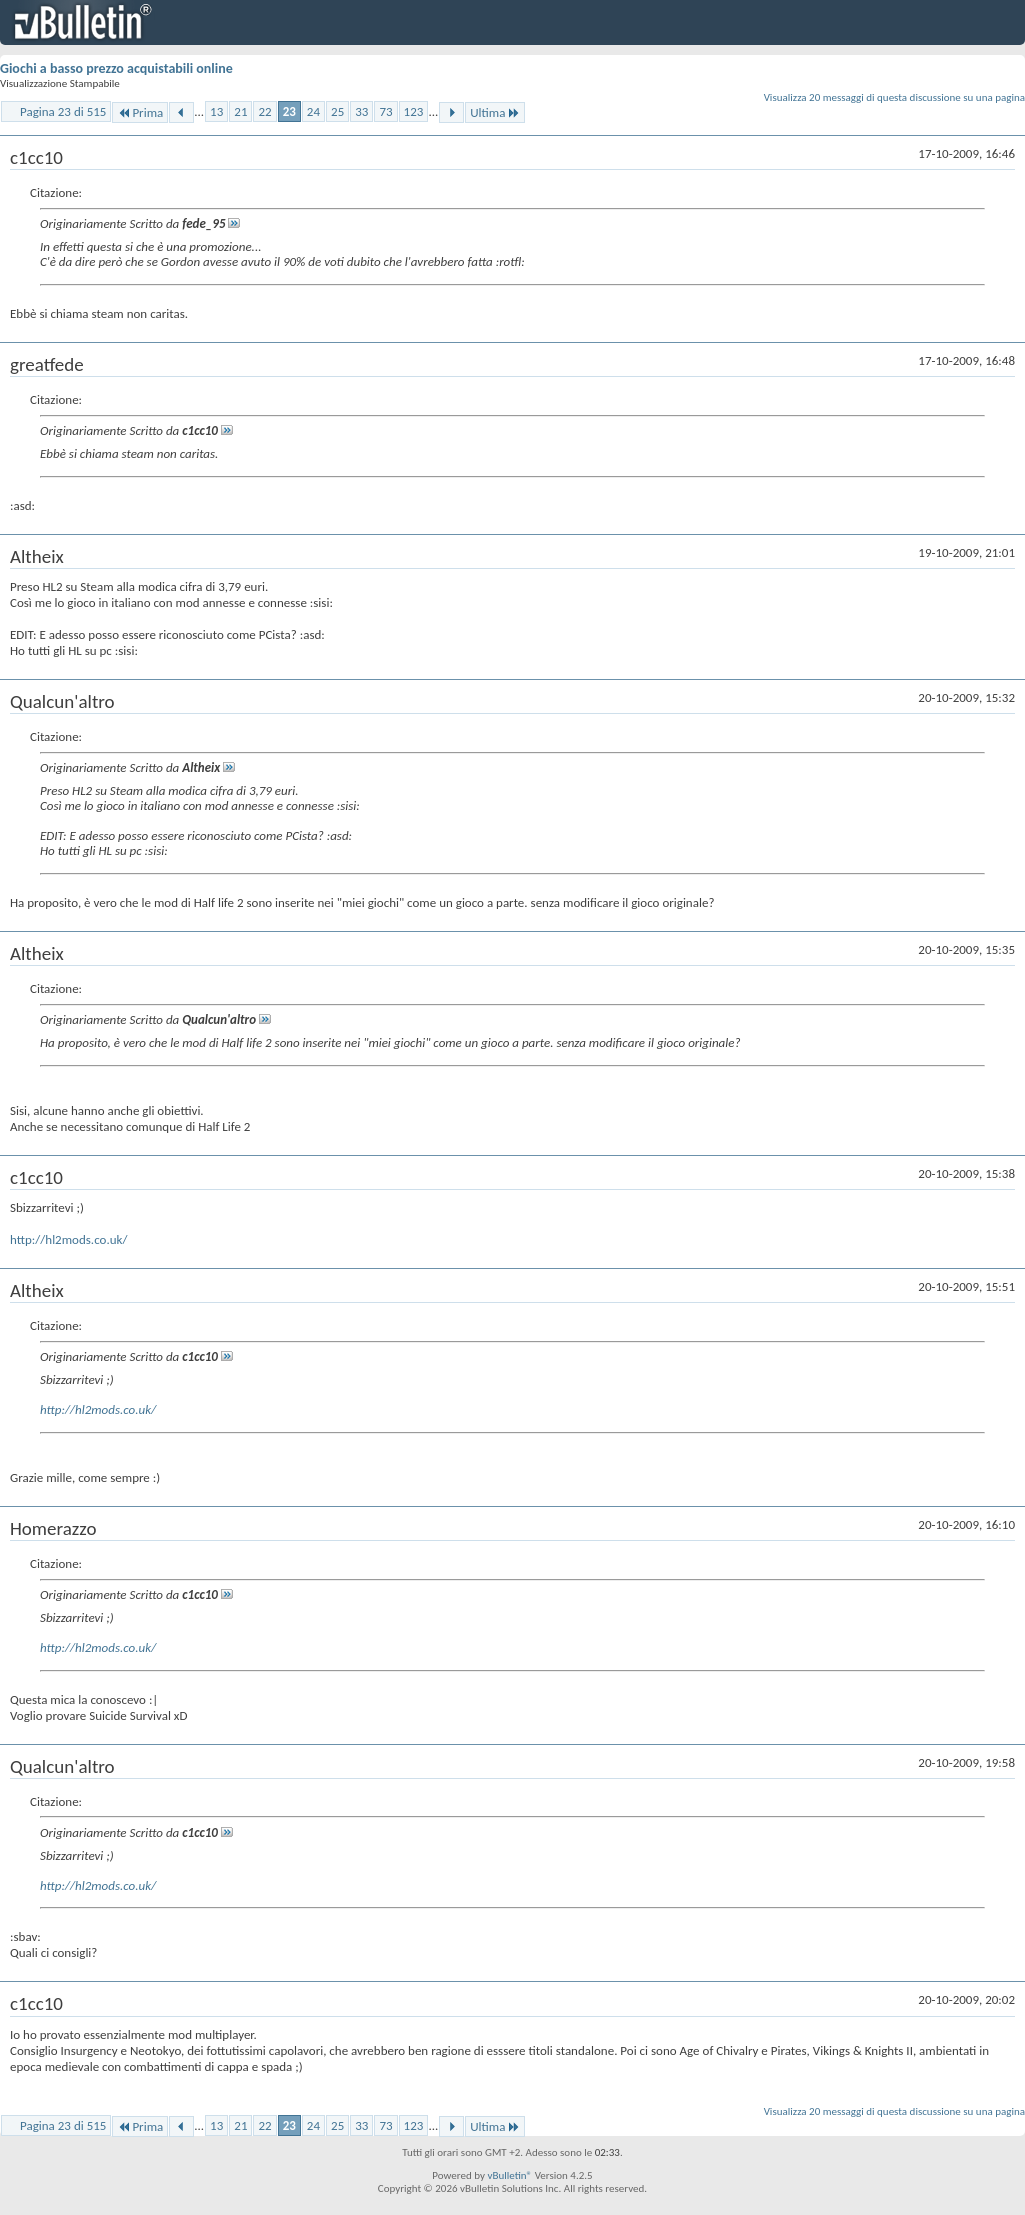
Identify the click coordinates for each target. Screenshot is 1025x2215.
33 (361, 111)
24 (313, 111)
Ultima (495, 112)
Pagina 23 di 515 (63, 111)
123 (414, 111)
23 (289, 111)
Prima (140, 112)
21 (240, 111)
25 (337, 111)
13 (216, 111)
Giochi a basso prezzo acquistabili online (116, 68)
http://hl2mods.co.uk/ (68, 1239)
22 (264, 111)
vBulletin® (509, 2175)
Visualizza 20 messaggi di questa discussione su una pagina (894, 97)
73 (385, 111)
